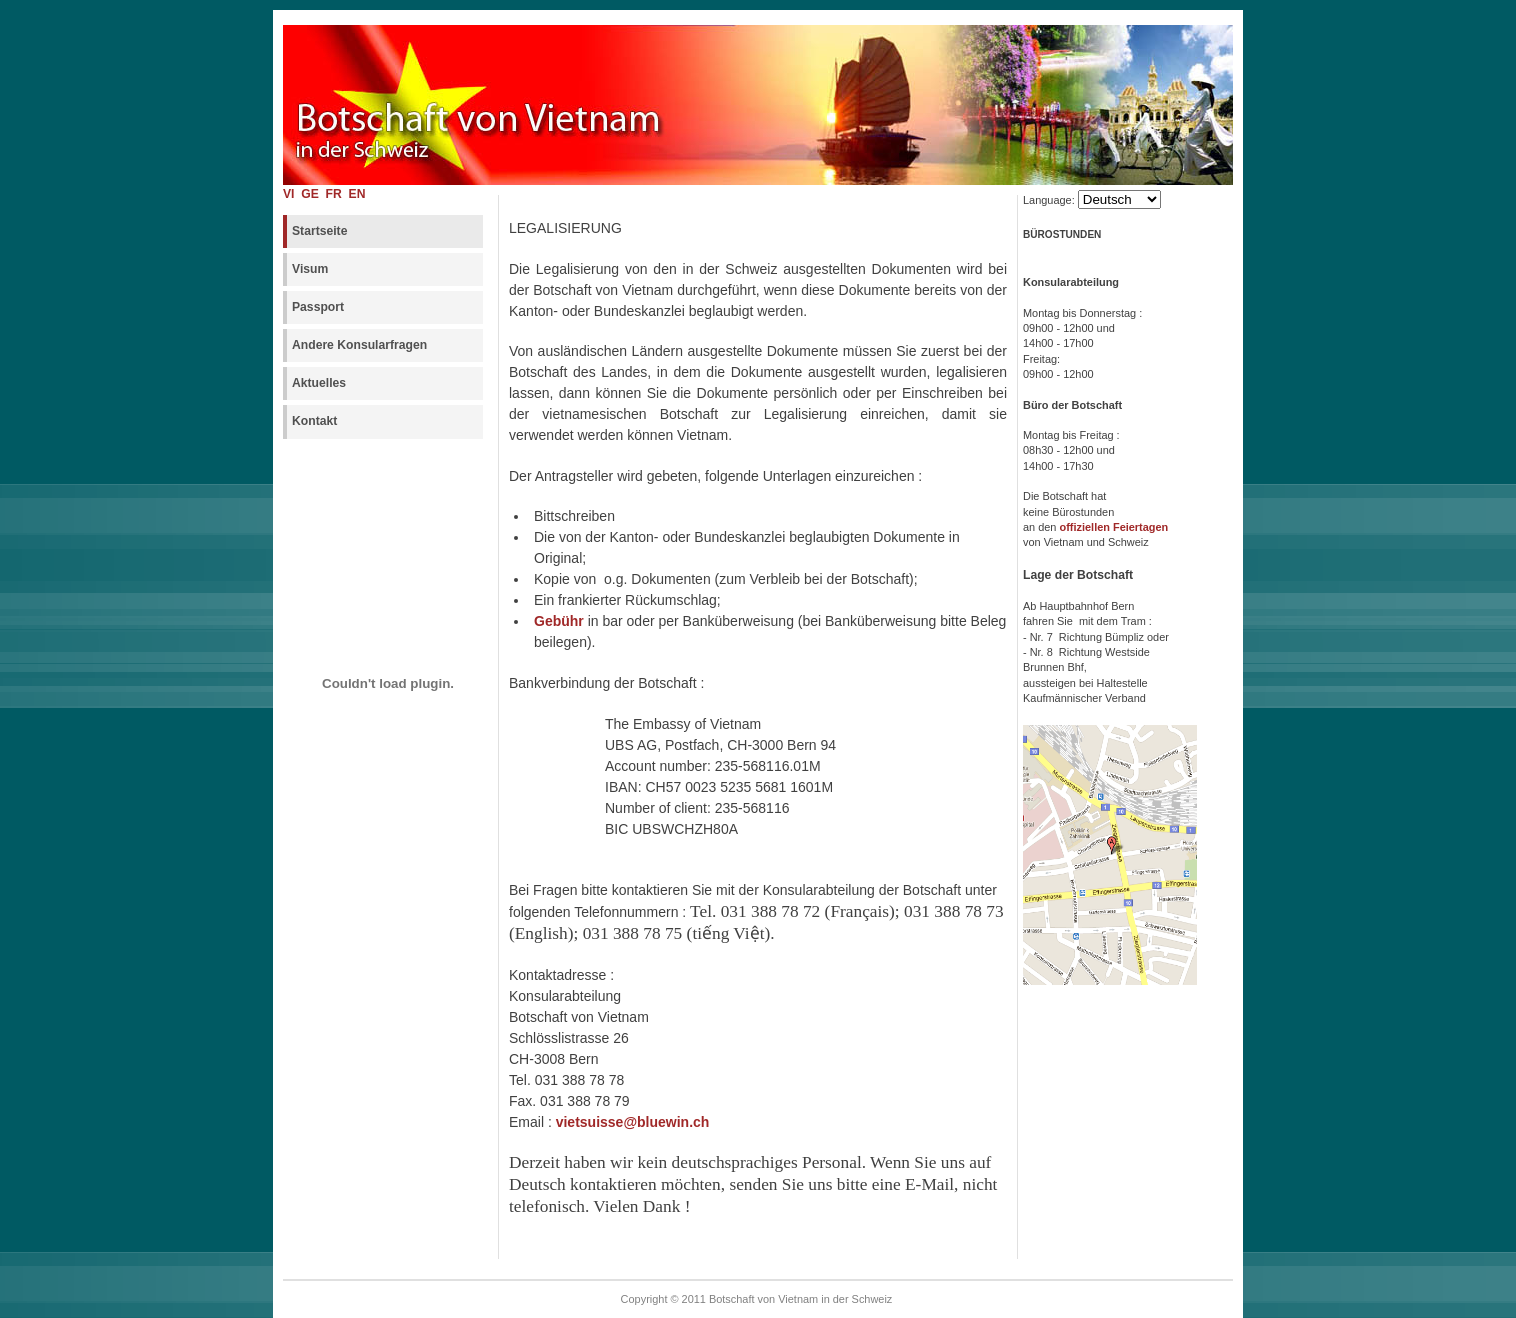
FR (336, 194)
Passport (318, 307)
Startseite (319, 231)
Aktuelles (319, 383)
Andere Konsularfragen (359, 345)
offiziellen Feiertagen (1114, 527)
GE (312, 194)
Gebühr (559, 621)
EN (357, 194)
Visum (310, 269)
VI (289, 194)
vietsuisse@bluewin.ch (633, 1122)
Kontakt (314, 421)
